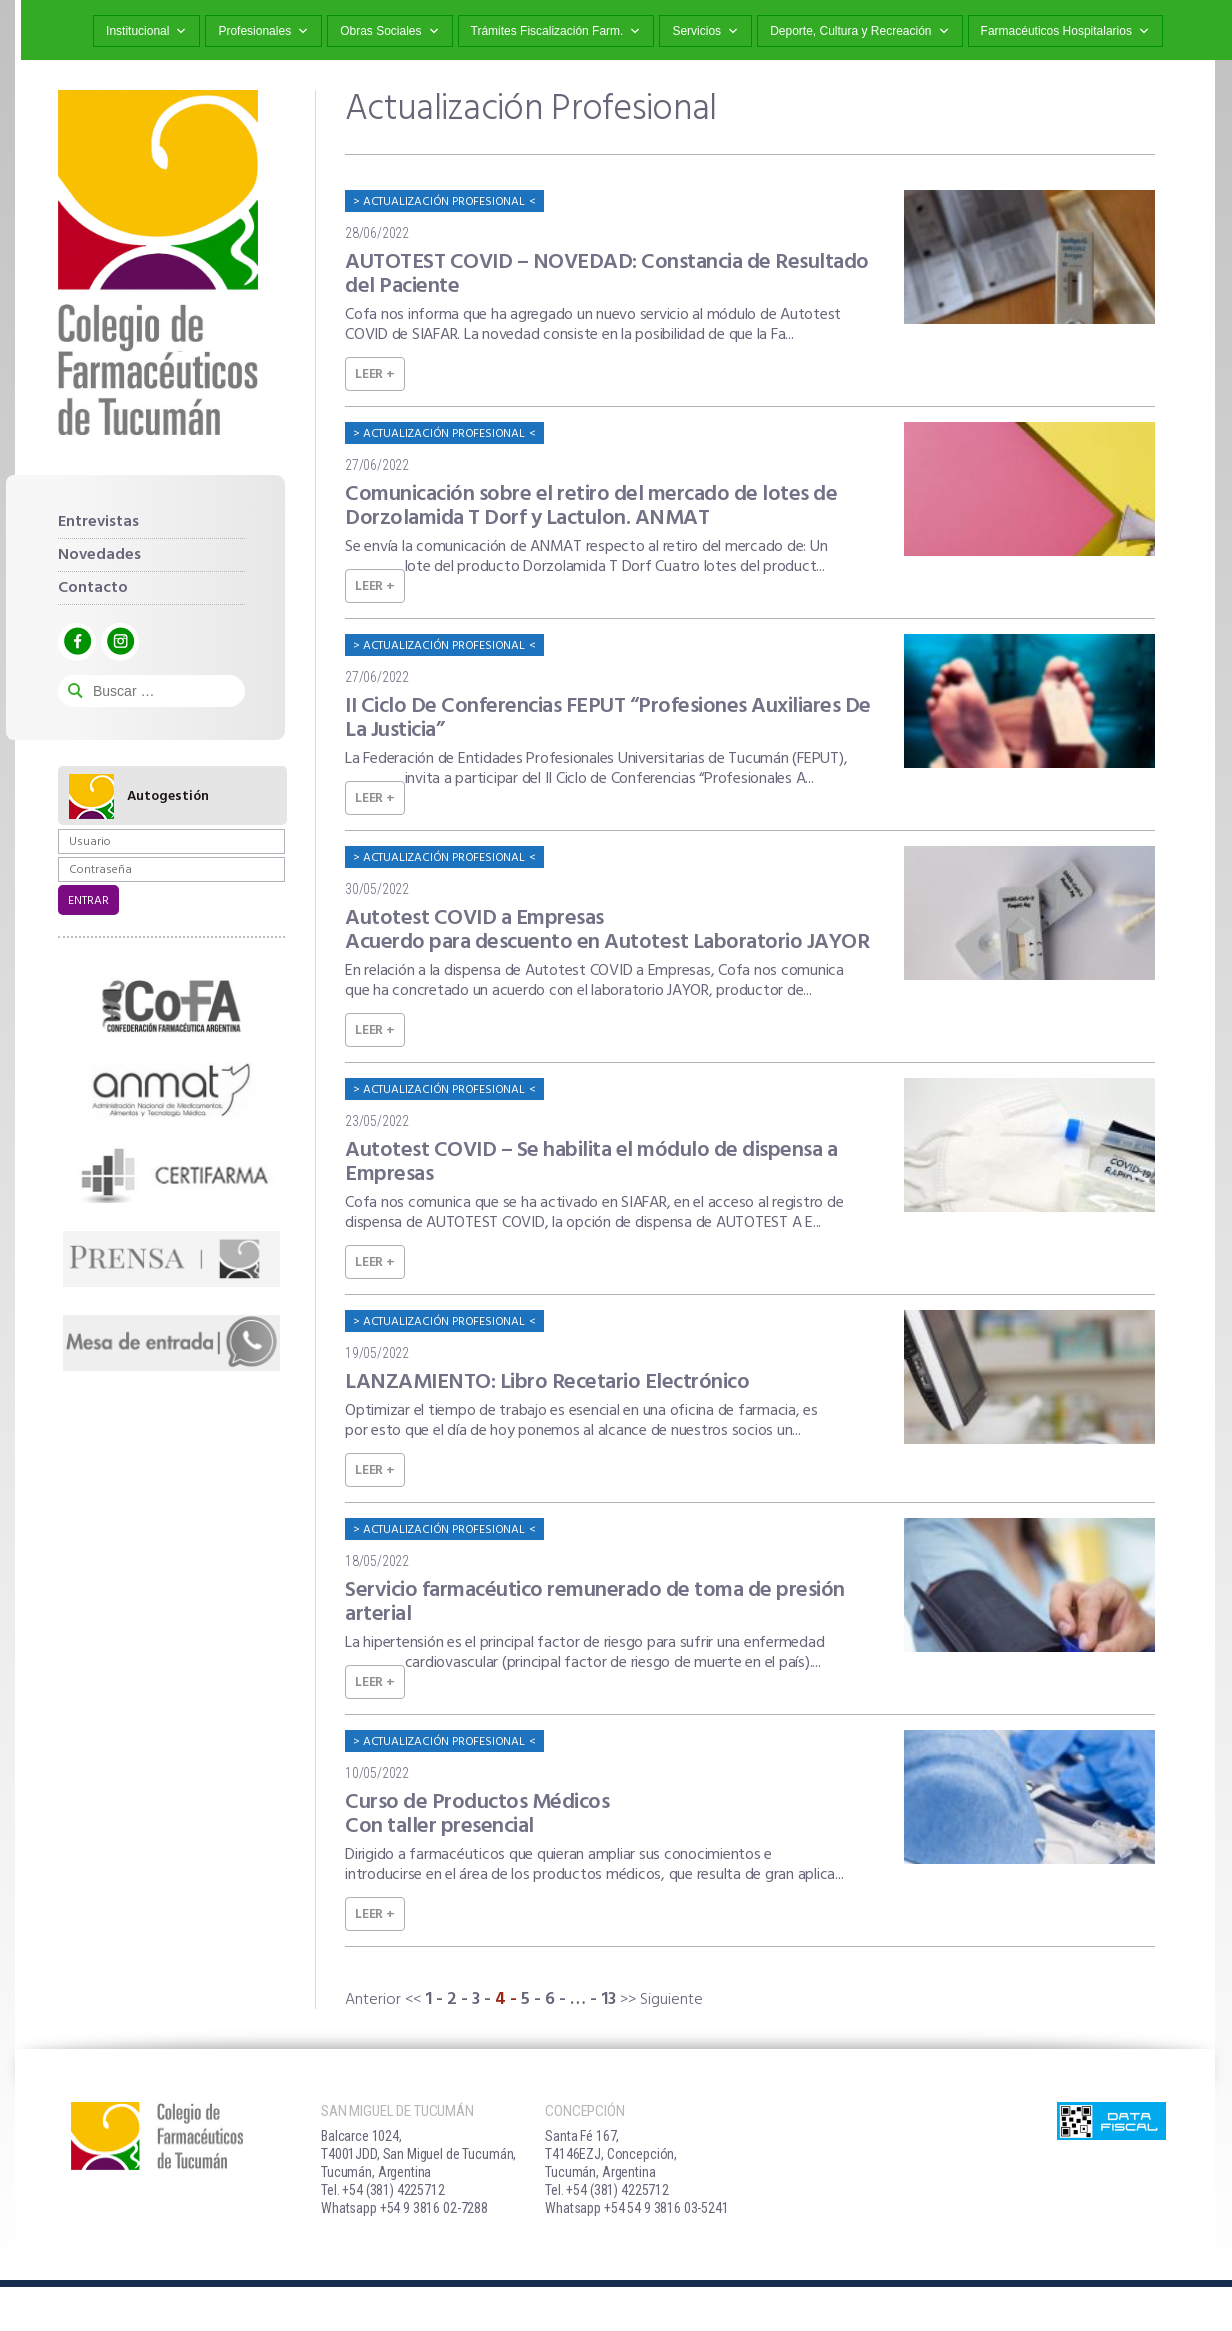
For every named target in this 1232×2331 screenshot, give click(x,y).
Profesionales (263, 32)
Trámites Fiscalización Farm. (556, 32)
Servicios (705, 32)
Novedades (99, 555)
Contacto (93, 588)
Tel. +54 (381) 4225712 (383, 2190)
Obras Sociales (389, 32)
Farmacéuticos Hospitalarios (1065, 32)
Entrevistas (98, 522)
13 (608, 1999)
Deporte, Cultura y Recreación (859, 32)
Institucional (146, 32)
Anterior (373, 2000)
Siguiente (671, 2000)
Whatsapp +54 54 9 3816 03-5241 (637, 2208)
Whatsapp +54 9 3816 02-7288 (404, 2208)
